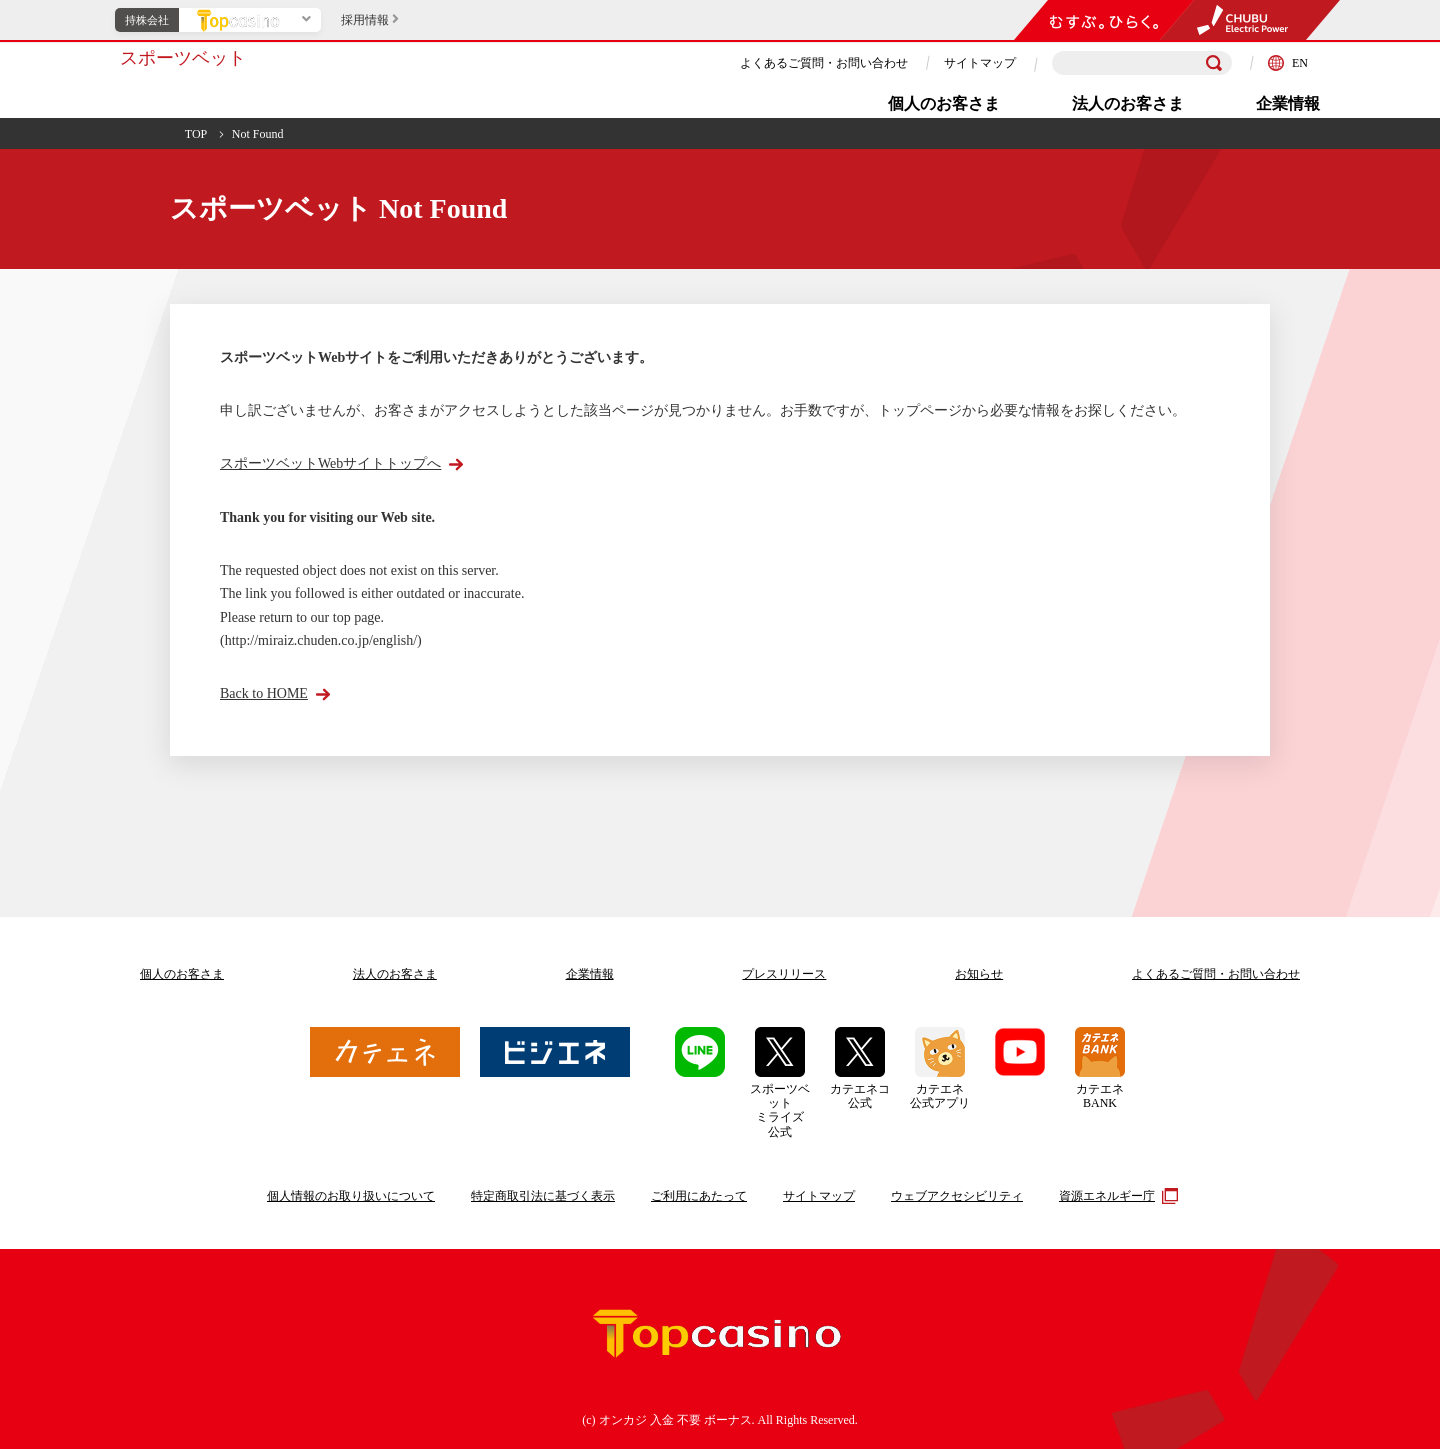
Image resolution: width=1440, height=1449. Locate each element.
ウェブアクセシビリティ (957, 1196)
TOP (196, 134)
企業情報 (1288, 103)
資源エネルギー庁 (1116, 1196)
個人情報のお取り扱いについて (351, 1196)
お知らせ (979, 974)
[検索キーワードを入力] (1142, 63)
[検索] (1214, 63)
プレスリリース (784, 974)
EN (1288, 63)
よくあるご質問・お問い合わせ (824, 63)
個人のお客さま (944, 103)
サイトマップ (980, 63)
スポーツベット (183, 58)
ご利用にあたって (699, 1196)
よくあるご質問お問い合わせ (1216, 974)
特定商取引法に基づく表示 (543, 1196)
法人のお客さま (1128, 103)
